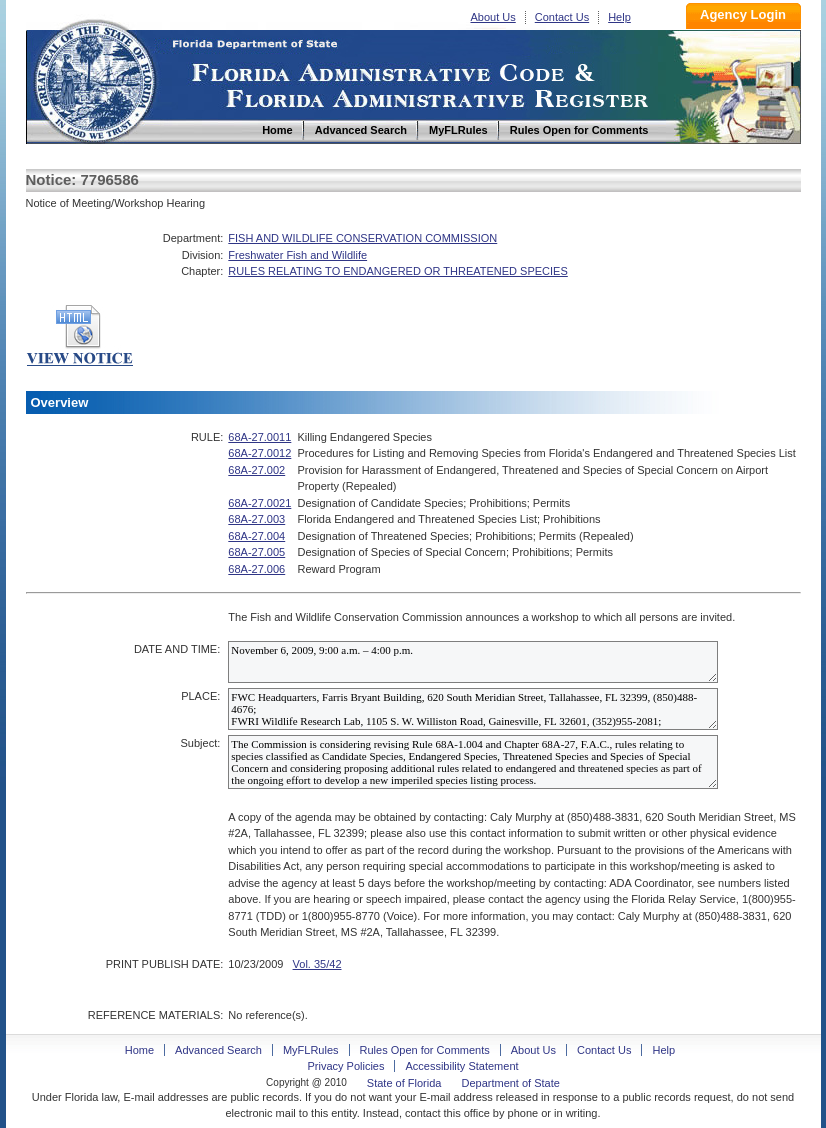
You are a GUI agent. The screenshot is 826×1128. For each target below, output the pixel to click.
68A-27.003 (256, 519)
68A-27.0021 (259, 503)
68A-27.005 (256, 552)
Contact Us (562, 17)
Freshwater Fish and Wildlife (297, 255)
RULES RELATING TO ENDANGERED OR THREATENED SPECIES (397, 271)
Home (94, 78)
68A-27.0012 (259, 453)
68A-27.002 (256, 470)
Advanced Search (218, 1050)
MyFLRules (311, 1050)
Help (619, 17)
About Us (493, 17)
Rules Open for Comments (425, 1050)
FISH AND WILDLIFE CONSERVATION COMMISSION (362, 238)
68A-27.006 (256, 569)
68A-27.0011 (259, 437)
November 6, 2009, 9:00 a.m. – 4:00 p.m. (473, 662)
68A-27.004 (256, 536)
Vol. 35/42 (317, 964)
